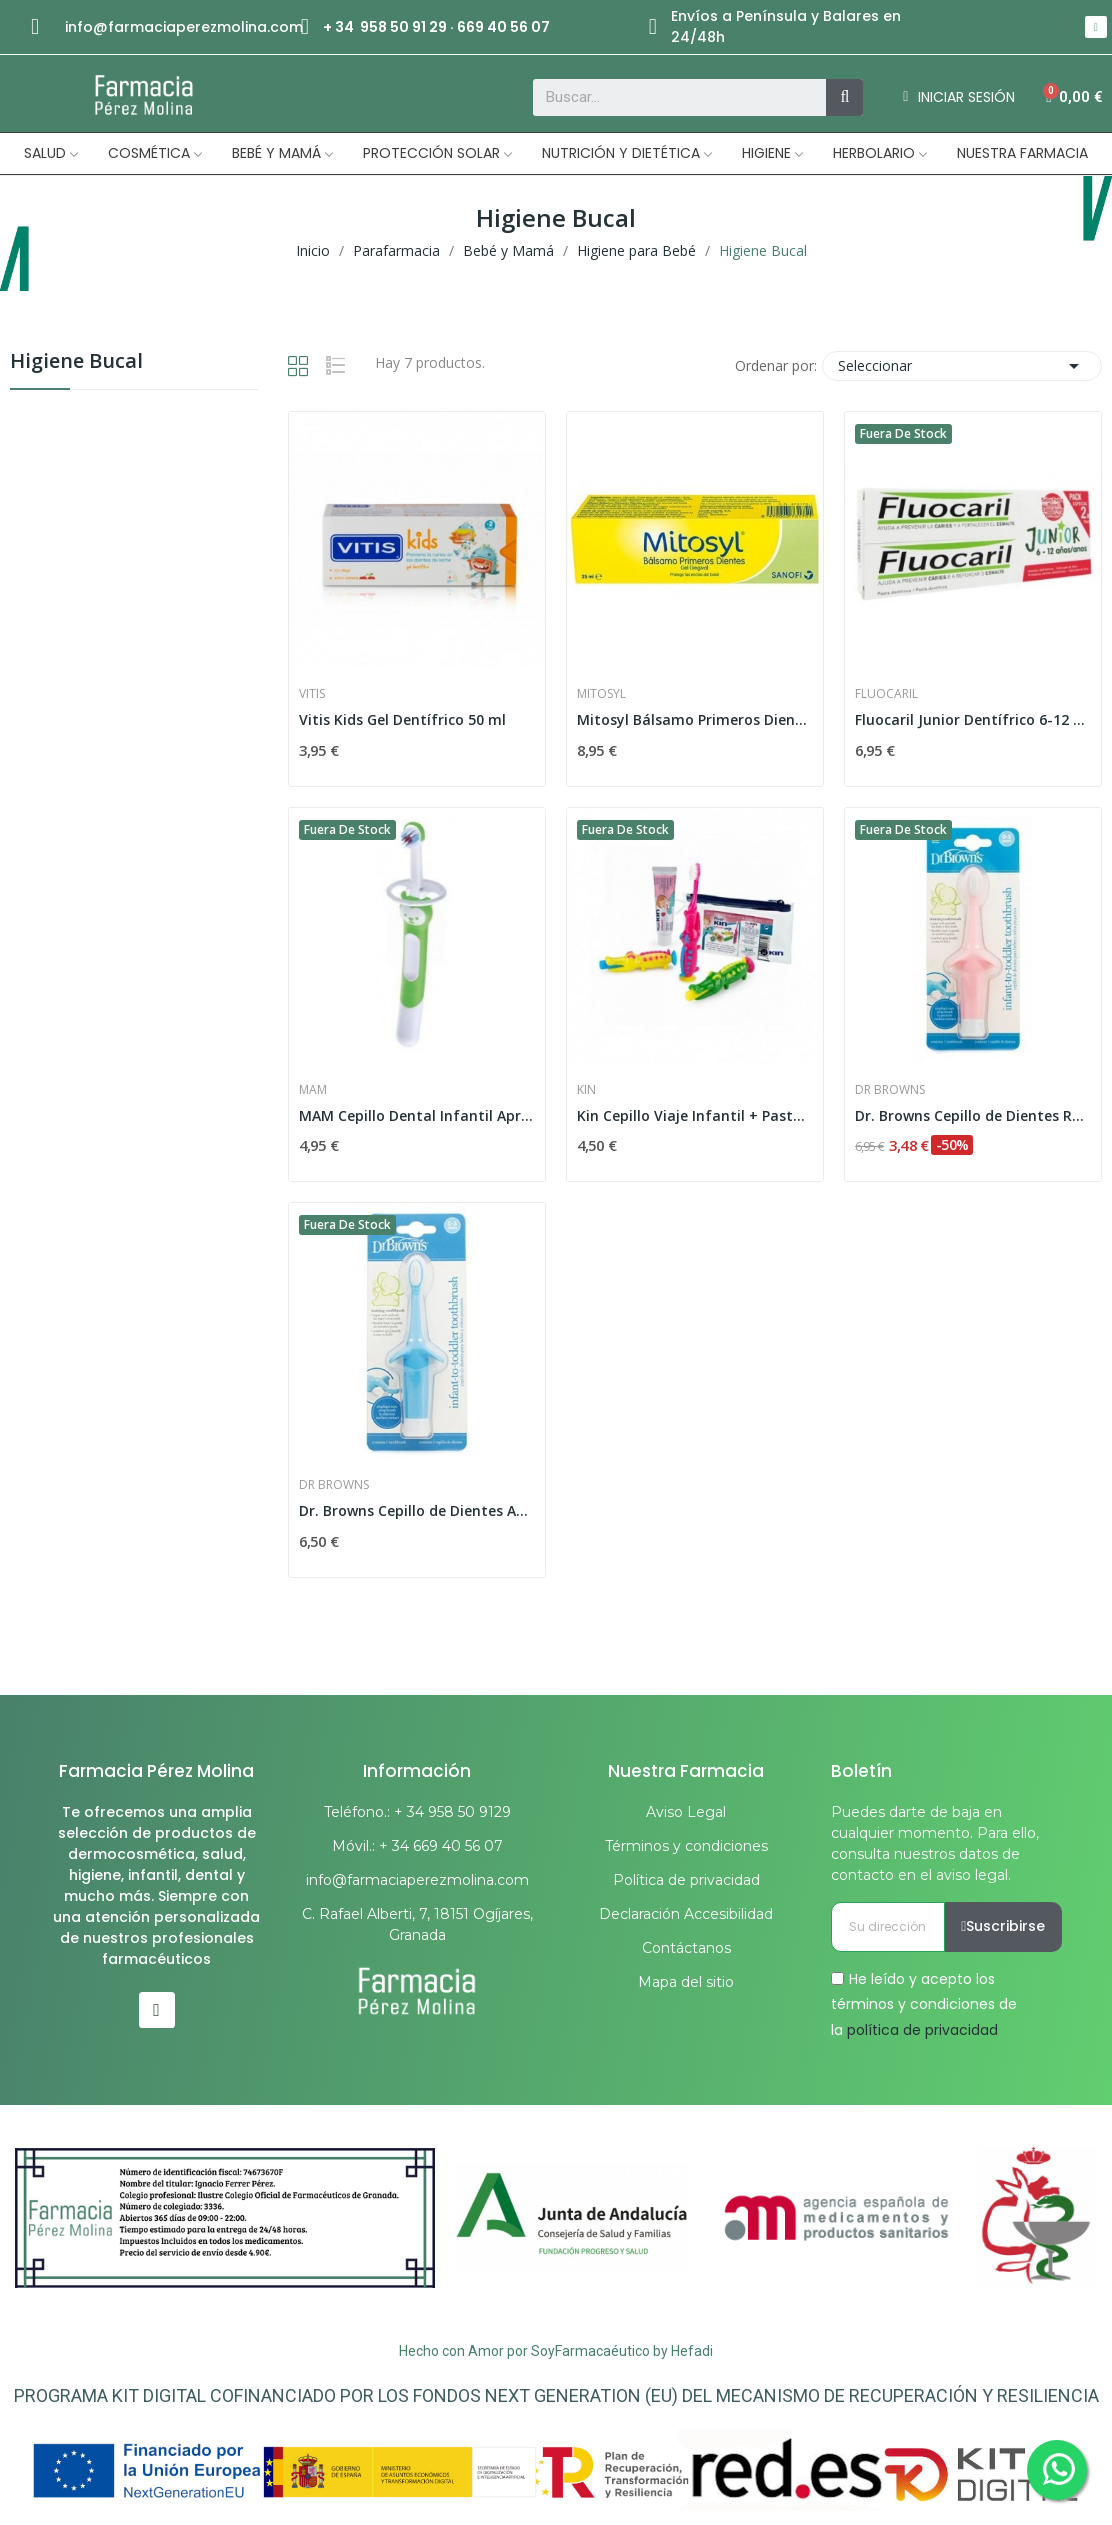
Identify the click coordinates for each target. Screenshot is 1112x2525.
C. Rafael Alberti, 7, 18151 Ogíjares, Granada (417, 1924)
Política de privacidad (686, 1880)
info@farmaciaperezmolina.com (184, 27)
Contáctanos (686, 1948)
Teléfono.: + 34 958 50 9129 (417, 1812)
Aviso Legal (686, 1812)
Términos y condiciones (686, 1846)
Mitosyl (601, 694)
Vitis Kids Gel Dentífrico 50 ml (402, 719)
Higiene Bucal (76, 362)
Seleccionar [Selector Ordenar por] (962, 366)
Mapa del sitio (686, 1982)
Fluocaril (886, 694)
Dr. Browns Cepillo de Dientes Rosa (973, 1115)
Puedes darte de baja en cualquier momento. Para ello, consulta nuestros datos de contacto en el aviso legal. (935, 1843)
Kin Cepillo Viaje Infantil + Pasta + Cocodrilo (695, 1115)
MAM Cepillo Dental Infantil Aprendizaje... (417, 1115)
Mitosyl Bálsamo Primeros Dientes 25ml (695, 719)
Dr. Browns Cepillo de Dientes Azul (417, 1510)
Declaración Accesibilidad (686, 1914)
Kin (586, 1090)
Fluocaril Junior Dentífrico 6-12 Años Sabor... (973, 719)
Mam (313, 1090)
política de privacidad (922, 2029)
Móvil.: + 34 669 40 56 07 (417, 1846)
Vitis (312, 694)
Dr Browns (890, 1090)
